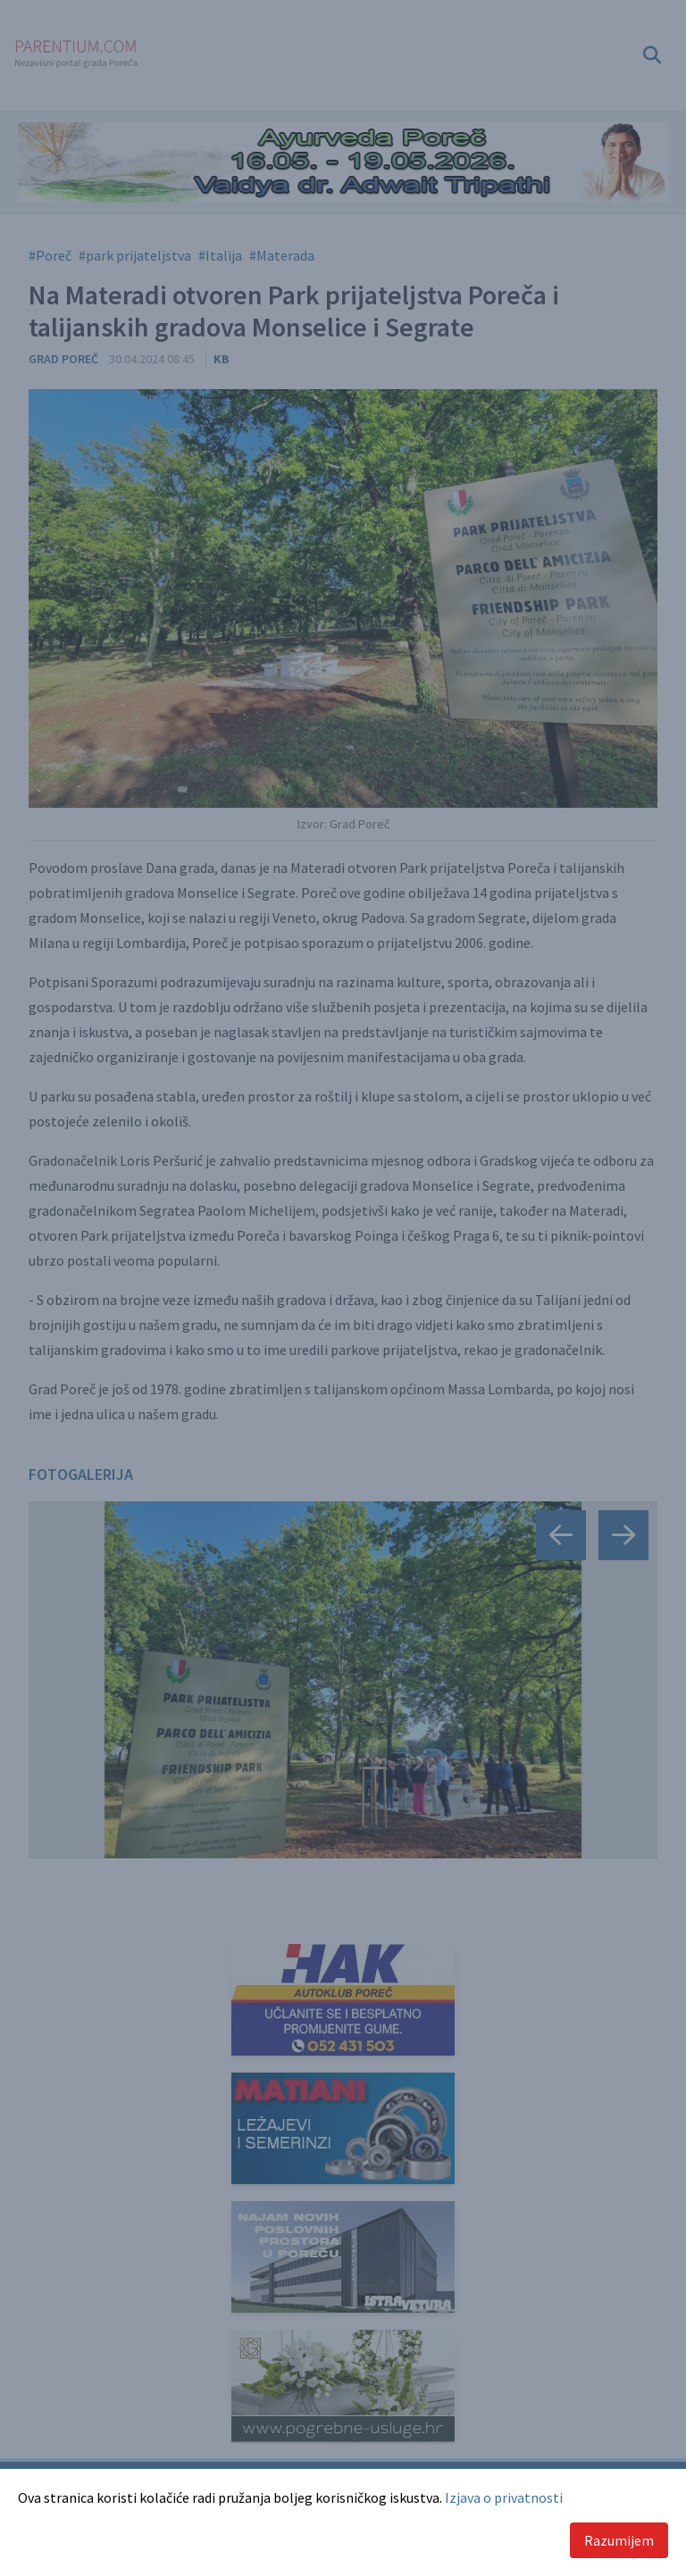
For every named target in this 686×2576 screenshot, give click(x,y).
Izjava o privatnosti (504, 2497)
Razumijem (619, 2540)
